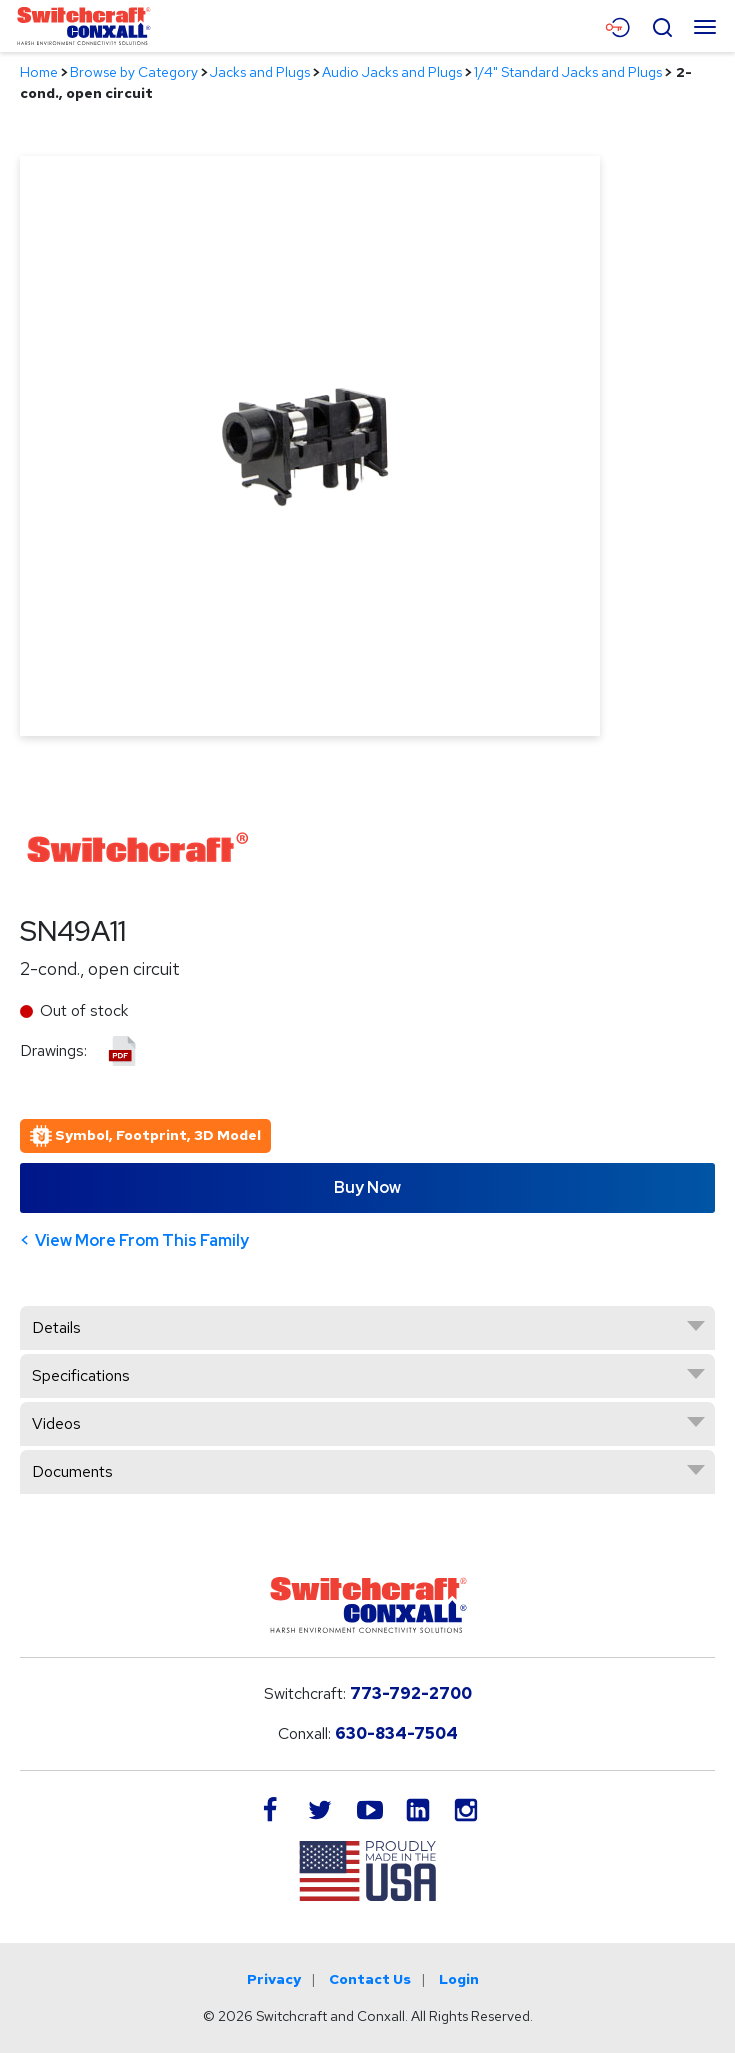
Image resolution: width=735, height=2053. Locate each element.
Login (459, 1979)
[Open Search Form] (662, 25)
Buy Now (367, 1187)
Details (56, 1327)
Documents (72, 1471)
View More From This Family (142, 1240)
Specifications (81, 1375)
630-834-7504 (396, 1733)
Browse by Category (134, 72)
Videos (56, 1423)
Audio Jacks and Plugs (392, 72)
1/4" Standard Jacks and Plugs (568, 72)
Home (39, 72)
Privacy (274, 1979)
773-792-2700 (411, 1693)
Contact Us (370, 1979)
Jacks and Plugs (260, 72)
